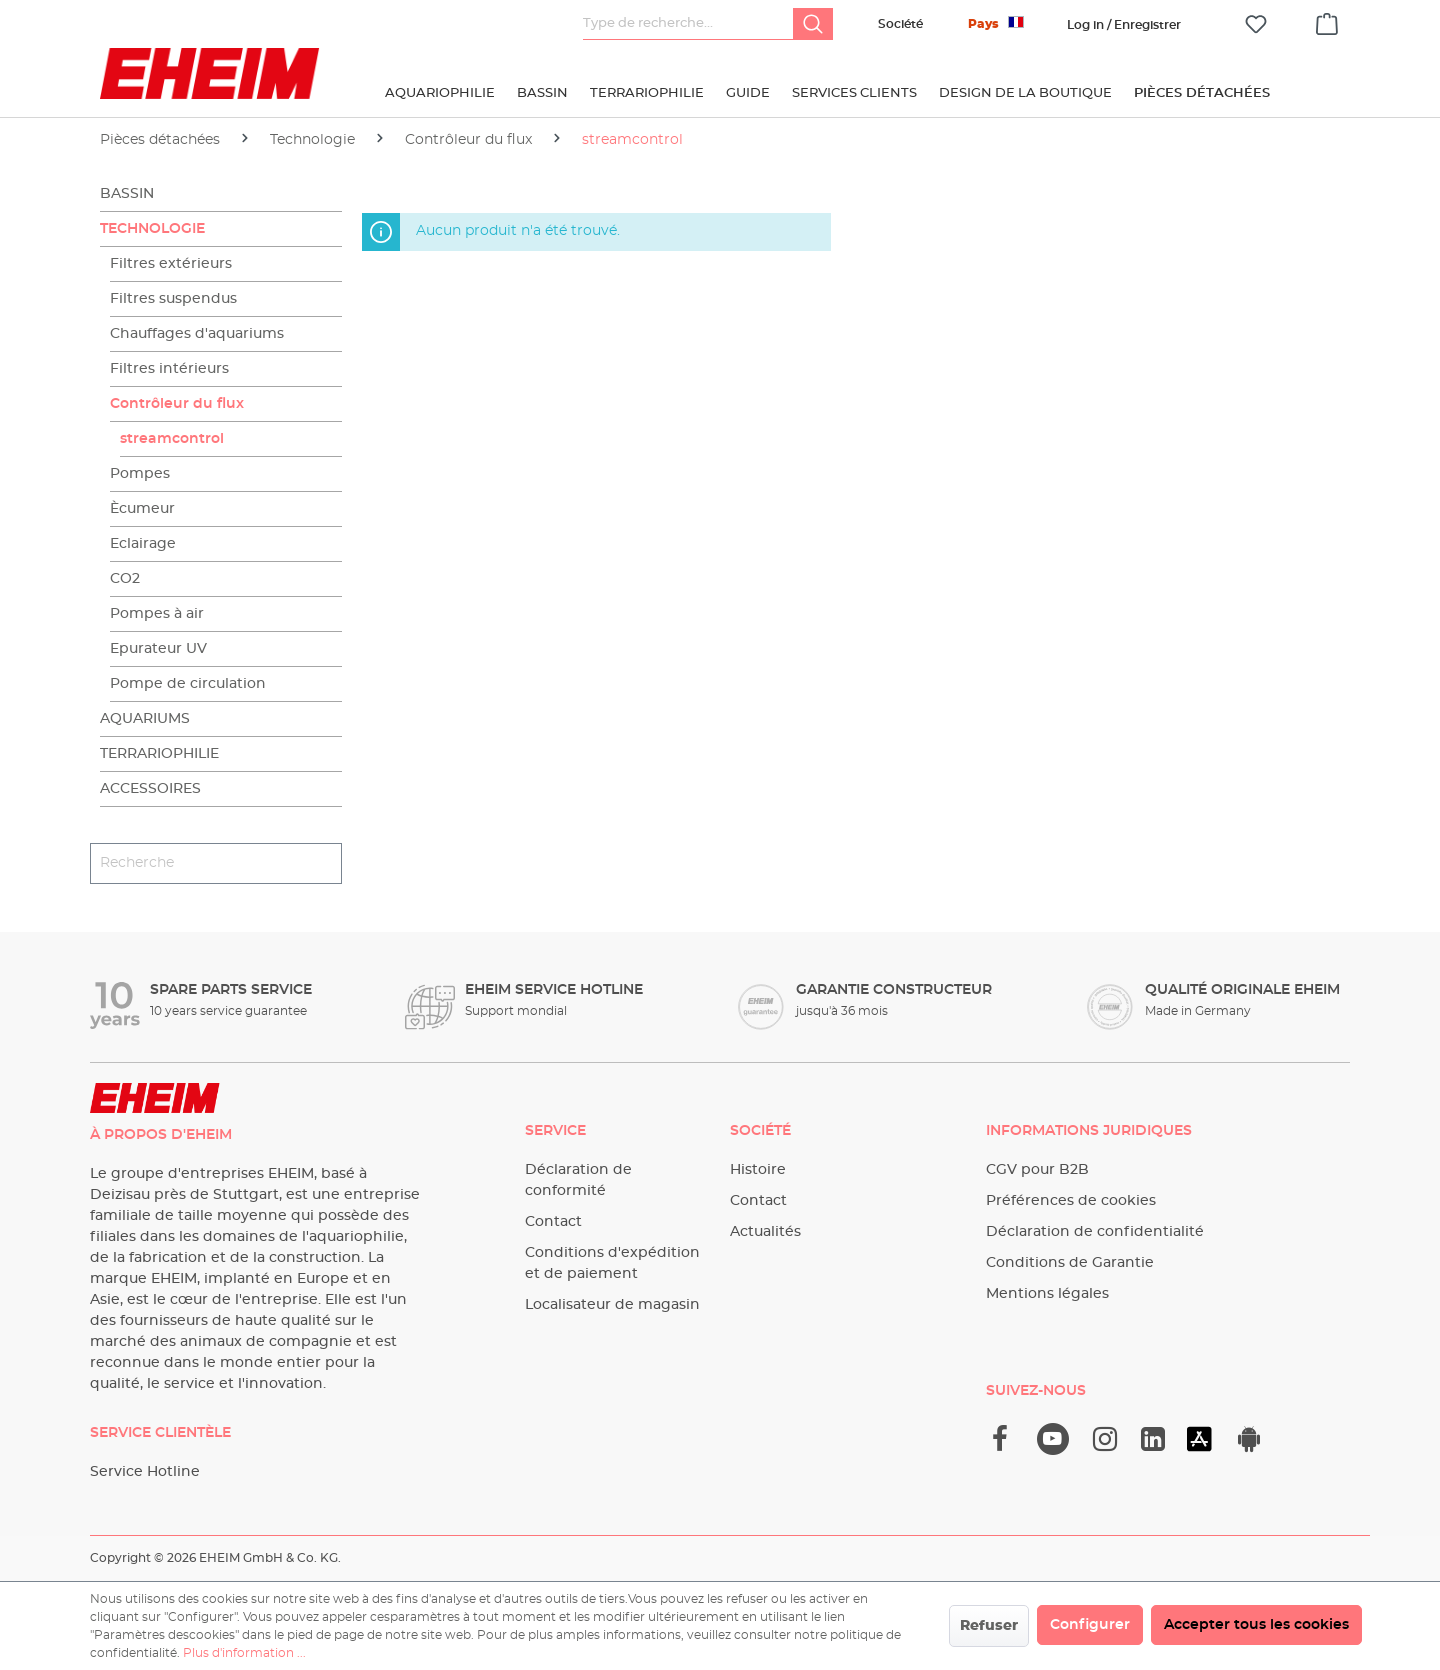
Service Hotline (145, 1472)
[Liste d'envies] (1256, 24)
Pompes (140, 474)
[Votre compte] (1124, 25)
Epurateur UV (158, 649)
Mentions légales (1047, 1294)
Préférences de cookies (1071, 1201)
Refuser (989, 1626)
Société (900, 24)
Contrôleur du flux (177, 404)
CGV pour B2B (1037, 1170)
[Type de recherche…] (688, 24)
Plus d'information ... (244, 1653)
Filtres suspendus (173, 299)
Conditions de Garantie (1070, 1263)
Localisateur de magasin (612, 1305)
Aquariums (145, 719)
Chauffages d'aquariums (197, 334)
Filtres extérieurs (171, 264)
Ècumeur (142, 509)
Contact (553, 1222)
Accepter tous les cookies (1256, 1625)
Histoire (758, 1170)
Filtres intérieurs (169, 369)
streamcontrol (172, 439)
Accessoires (150, 789)
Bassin (127, 194)
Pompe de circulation (188, 684)
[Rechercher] (813, 24)
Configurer (1090, 1625)
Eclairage (143, 544)
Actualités (765, 1232)
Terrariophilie (159, 754)
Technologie (152, 229)
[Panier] (1327, 21)
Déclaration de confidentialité (1095, 1232)
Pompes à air (157, 614)
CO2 (125, 579)
